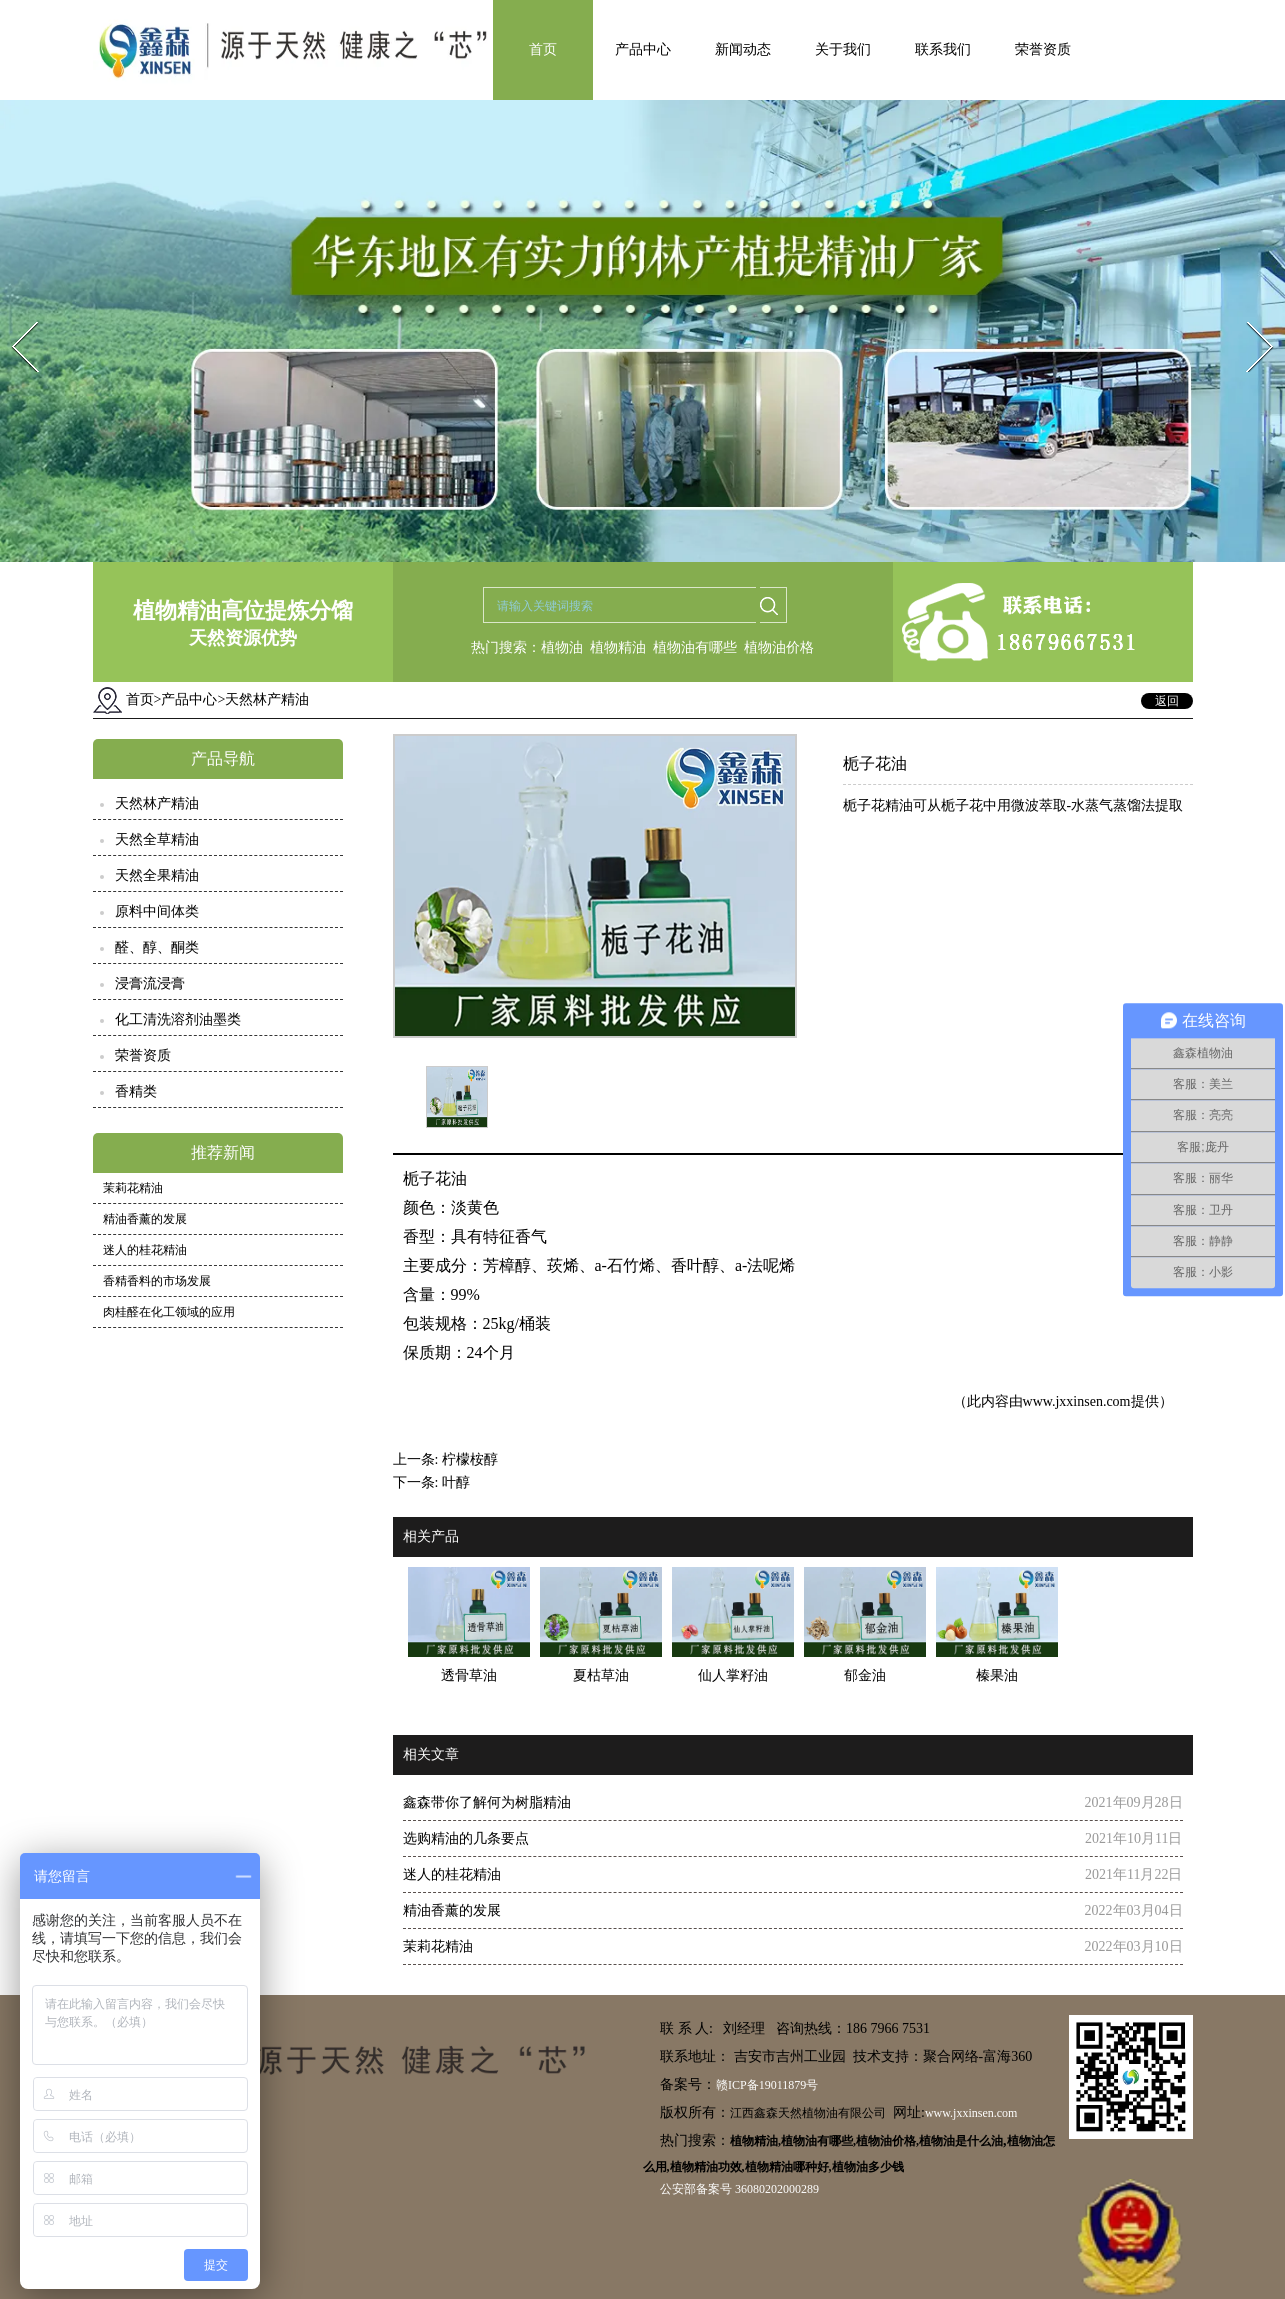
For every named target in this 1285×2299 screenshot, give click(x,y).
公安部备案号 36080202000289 (739, 2189)
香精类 (136, 1091)
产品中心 (643, 49)
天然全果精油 (157, 875)
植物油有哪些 (695, 647)
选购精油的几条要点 (466, 1838)
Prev (13, 315)
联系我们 (943, 49)
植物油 (562, 647)
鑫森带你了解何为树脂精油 (487, 1802)
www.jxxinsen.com (1077, 1401)
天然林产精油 (157, 803)
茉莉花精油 (133, 1188)
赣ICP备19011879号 (767, 2085)
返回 (1167, 701)
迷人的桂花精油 (145, 1250)
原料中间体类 (157, 911)
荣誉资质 (1043, 49)
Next (1248, 315)
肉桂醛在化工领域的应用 (169, 1312)
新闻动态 (743, 49)
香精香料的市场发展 (157, 1281)
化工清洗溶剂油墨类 (178, 1019)
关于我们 (843, 49)
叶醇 (456, 1482)
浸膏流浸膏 (150, 983)
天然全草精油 (157, 839)
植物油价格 (779, 647)
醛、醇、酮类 (157, 947)
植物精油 (618, 647)
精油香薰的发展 (145, 1219)
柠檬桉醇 (470, 1459)
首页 (543, 49)
